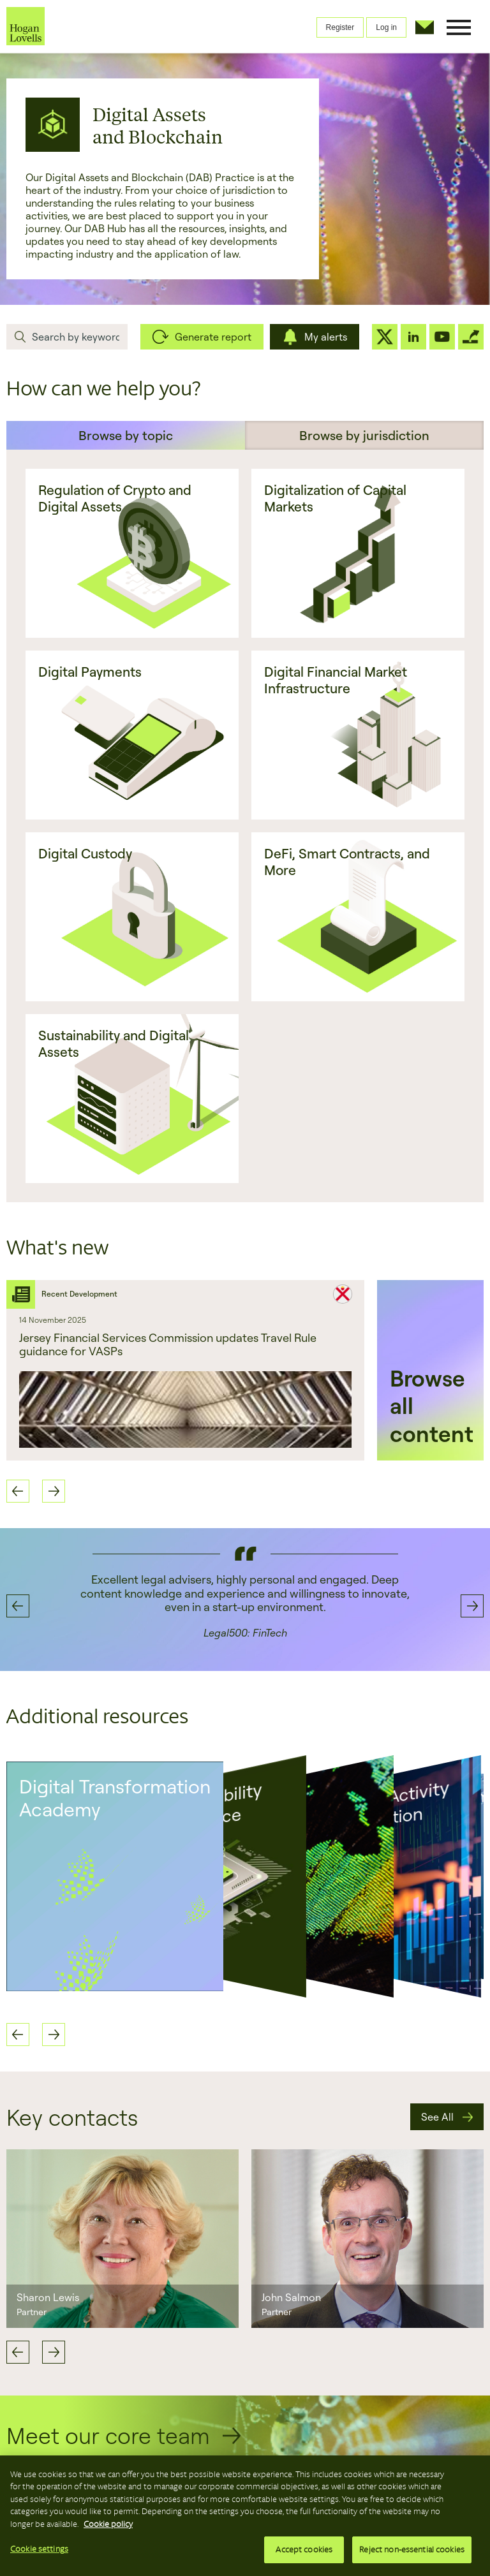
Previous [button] (17, 1491)
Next (53, 2352)
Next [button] (53, 1491)
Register (340, 27)
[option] (185, 1370)
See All (437, 2116)
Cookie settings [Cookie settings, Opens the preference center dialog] (39, 2548)
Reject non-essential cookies (411, 2549)
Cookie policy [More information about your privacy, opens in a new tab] (108, 2524)
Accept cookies (304, 2549)
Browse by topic (125, 435)
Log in (386, 27)
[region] (245, 2515)
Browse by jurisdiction (364, 435)
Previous (17, 2352)
